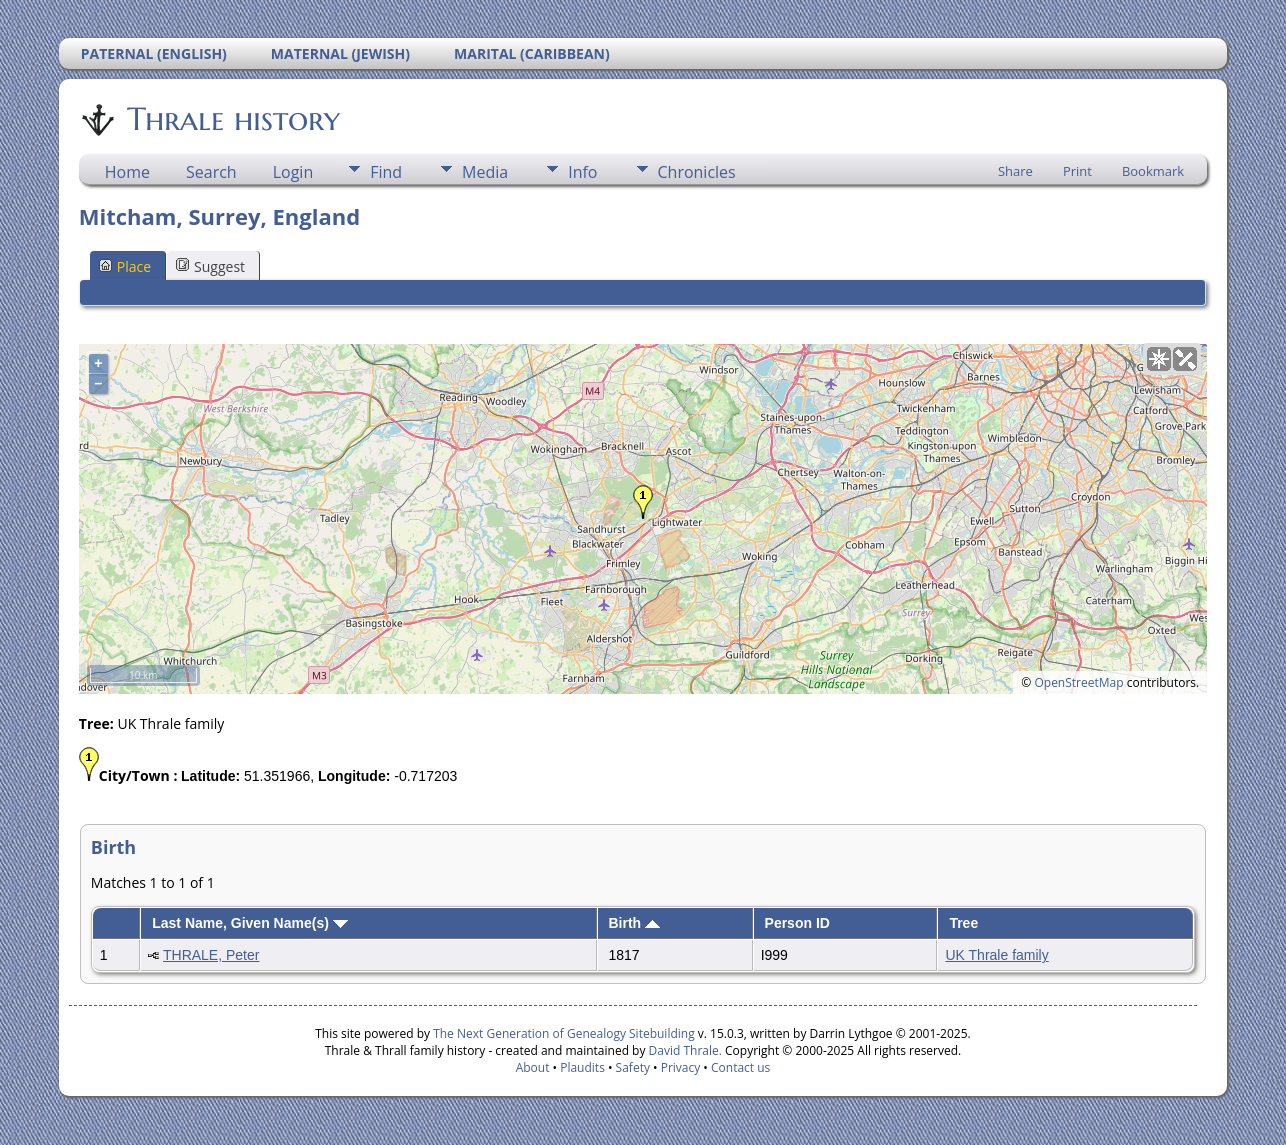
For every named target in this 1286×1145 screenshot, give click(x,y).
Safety (633, 1067)
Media (485, 172)
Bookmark (1153, 171)
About (533, 1067)
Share (1015, 171)
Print (1077, 171)
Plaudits (582, 1067)
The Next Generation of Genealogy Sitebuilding (564, 1033)
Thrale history (232, 119)
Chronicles (697, 172)
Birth (635, 923)
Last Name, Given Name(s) (250, 923)
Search (211, 172)
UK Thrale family (996, 955)
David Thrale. (683, 1050)
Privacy (681, 1067)
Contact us (740, 1067)
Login (293, 172)
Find (386, 172)
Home (127, 172)
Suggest (210, 266)
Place (125, 266)
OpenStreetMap (1078, 682)
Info (582, 172)
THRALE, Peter (211, 955)
